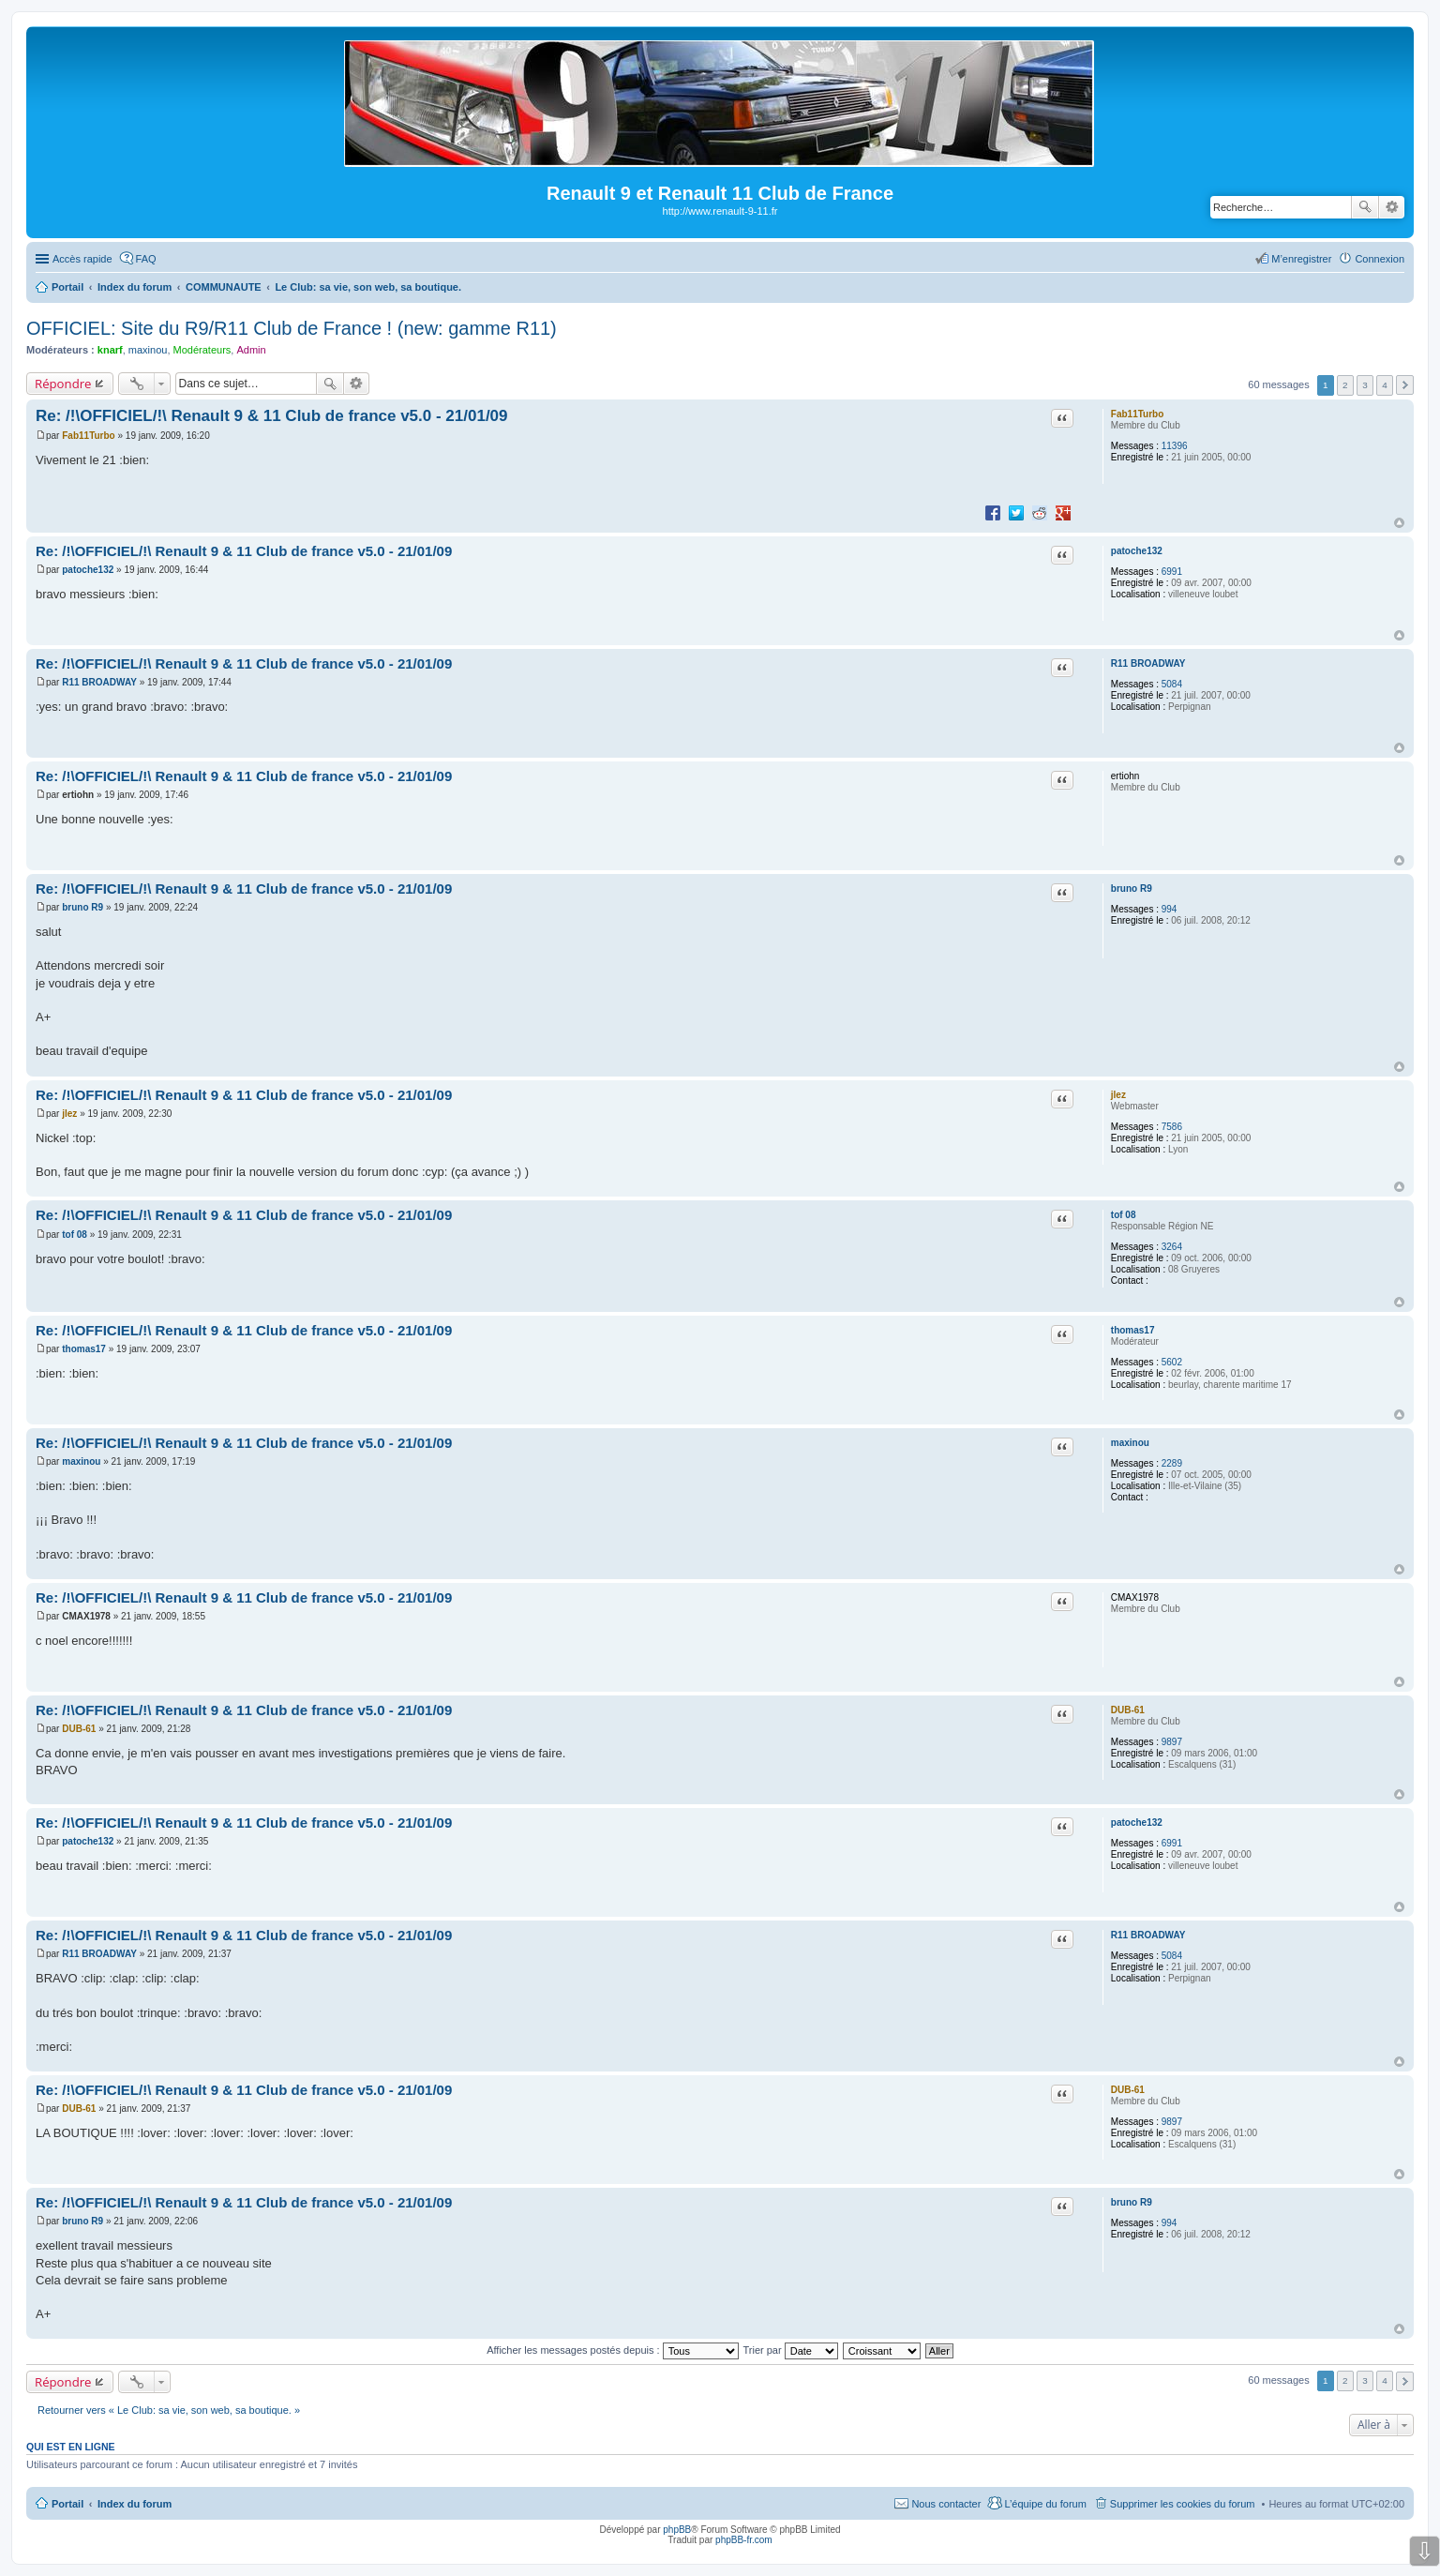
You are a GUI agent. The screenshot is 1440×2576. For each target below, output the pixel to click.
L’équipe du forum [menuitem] (1045, 2503)
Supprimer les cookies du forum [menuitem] (1182, 2503)
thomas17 (1133, 1330)
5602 (1172, 1362)
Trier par (790, 2350)
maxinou (148, 349)
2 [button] (1345, 385)
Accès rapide (82, 258)
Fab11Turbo (1137, 414)
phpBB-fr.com (743, 2540)
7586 (1172, 1127)
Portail (67, 287)
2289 (1172, 1463)
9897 (1172, 1742)
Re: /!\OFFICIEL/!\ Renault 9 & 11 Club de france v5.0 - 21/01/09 (272, 416)
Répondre (63, 383)
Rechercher (1365, 207)
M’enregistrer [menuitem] (1301, 258)
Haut (1399, 523)
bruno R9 (1131, 888)
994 (1170, 909)
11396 (1175, 446)
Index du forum (135, 2503)
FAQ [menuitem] (146, 258)
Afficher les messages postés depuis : (613, 2350)
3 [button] (1365, 385)
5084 (1172, 684)
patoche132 (1136, 551)
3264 (1172, 1247)
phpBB (677, 2529)
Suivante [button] (1405, 385)
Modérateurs (202, 349)
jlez (1118, 1095)
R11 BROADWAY (1148, 663)
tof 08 (1123, 1215)
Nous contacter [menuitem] (946, 2503)
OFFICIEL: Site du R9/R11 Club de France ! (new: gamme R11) (291, 328)
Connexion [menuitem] (1379, 258)
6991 (1172, 571)
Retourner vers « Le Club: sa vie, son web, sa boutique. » (169, 2410)
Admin (250, 349)
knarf (110, 349)
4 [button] (1385, 385)
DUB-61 (1128, 1710)
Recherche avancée (1391, 207)
